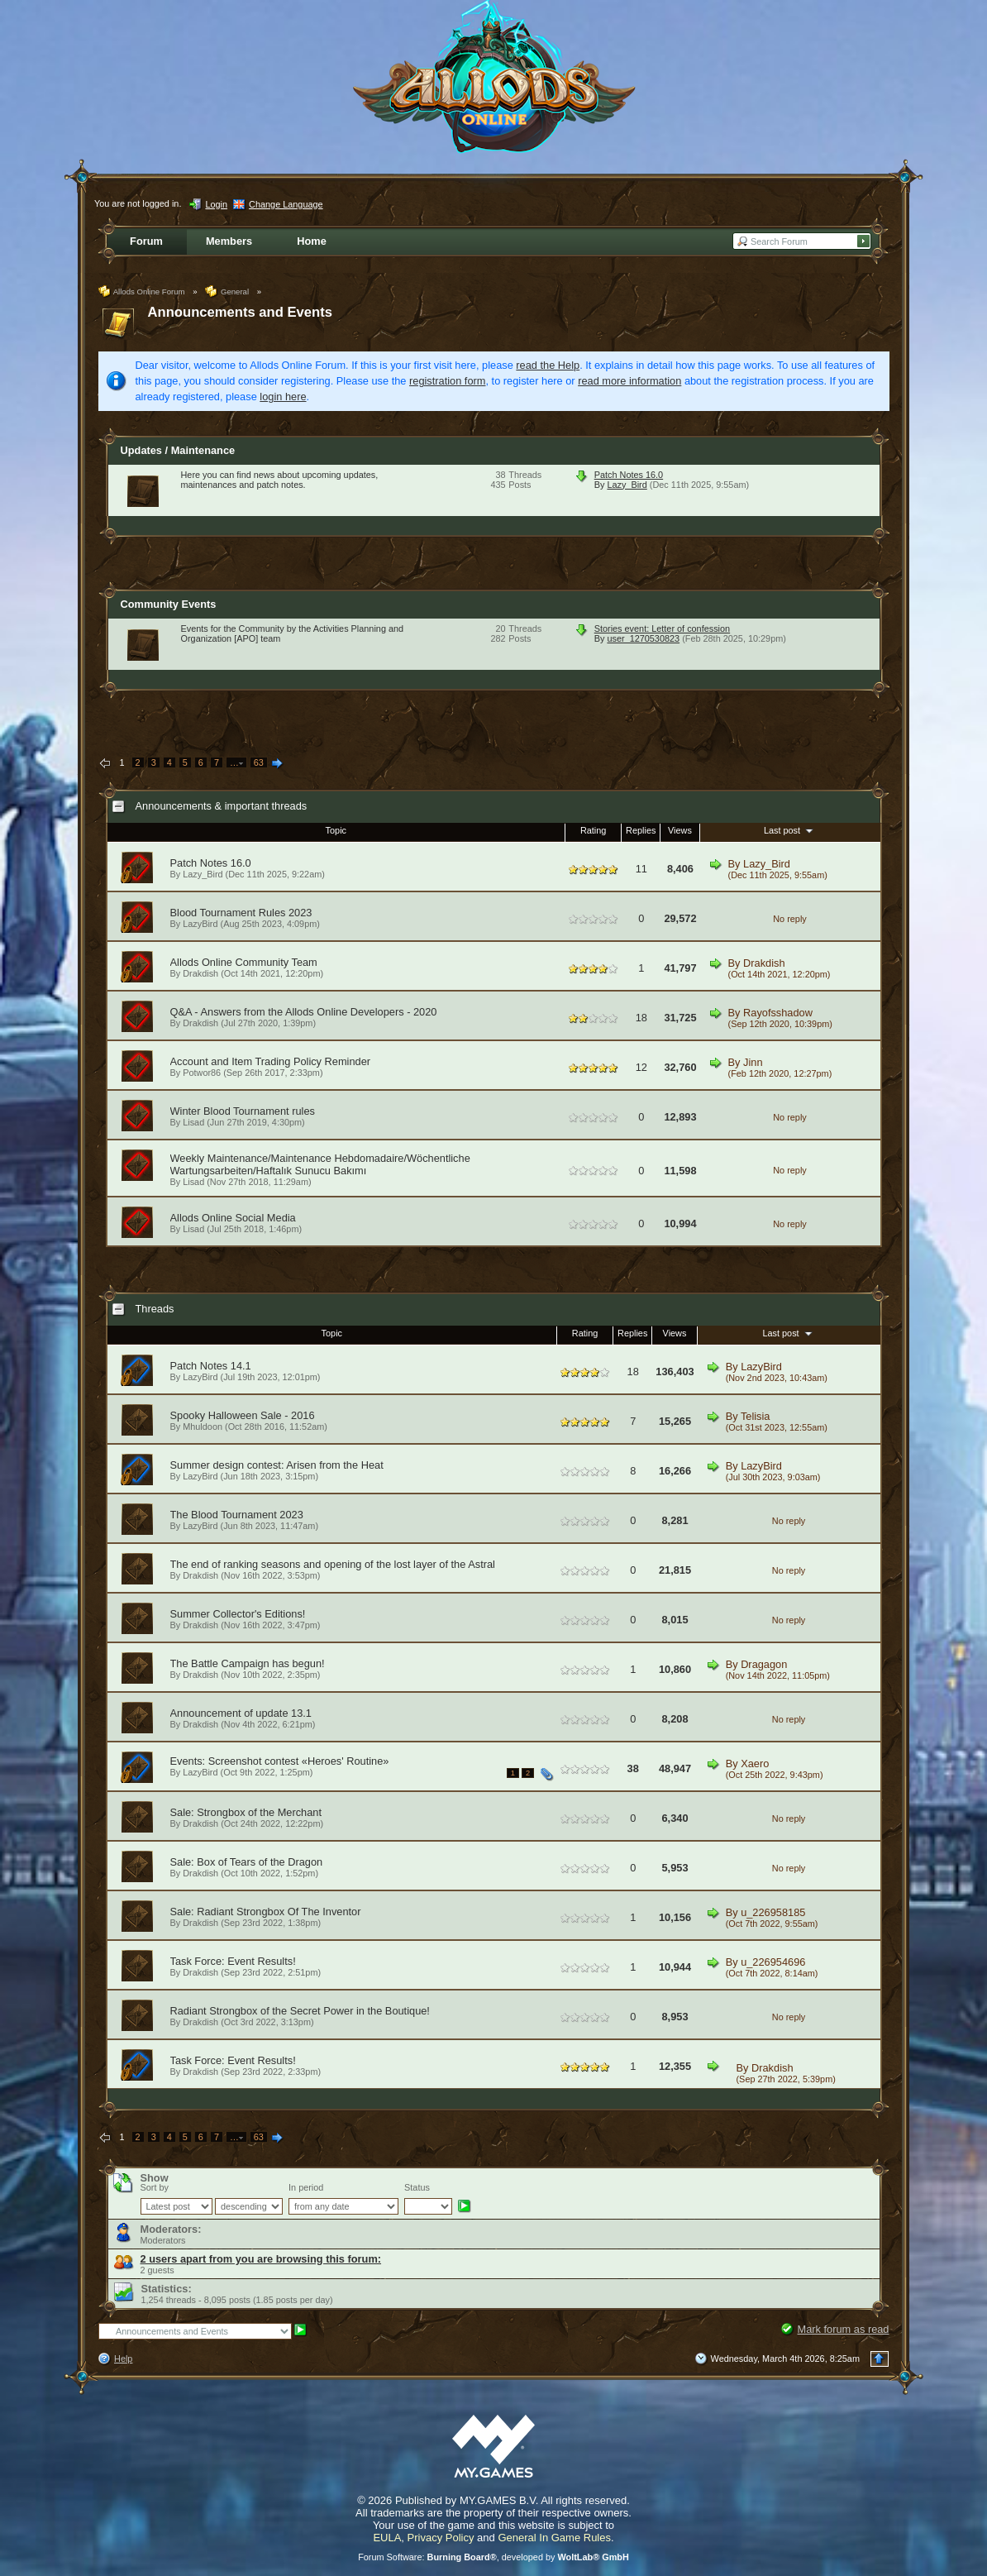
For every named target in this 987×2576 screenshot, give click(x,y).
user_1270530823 (643, 638)
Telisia (755, 1416)
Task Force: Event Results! (233, 1961)
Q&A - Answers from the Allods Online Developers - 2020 (303, 1012)
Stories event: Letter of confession (662, 628)
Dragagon (764, 1664)
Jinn (752, 1062)
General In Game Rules (554, 2537)
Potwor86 (202, 1073)
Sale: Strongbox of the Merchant (246, 1812)
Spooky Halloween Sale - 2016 (242, 1415)
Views (680, 830)
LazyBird (200, 924)
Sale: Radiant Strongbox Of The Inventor (265, 1911)
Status (417, 2187)
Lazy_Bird (626, 485)
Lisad (193, 1122)
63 (259, 762)
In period (305, 2187)
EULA (387, 2537)
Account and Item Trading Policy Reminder (270, 1061)
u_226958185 (773, 1912)
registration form (447, 381)
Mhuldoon (202, 1426)
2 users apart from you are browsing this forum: (261, 2259)
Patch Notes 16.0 (628, 475)
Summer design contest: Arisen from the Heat (277, 1465)
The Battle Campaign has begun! (247, 1663)
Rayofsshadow (778, 1012)
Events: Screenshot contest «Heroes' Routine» (279, 1761)
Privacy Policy (441, 2537)
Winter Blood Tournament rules (242, 1111)
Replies (641, 830)
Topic (336, 830)
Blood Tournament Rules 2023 (241, 912)
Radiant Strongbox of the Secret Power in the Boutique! (300, 2011)
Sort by (155, 2187)
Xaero (755, 1763)
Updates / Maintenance (178, 450)
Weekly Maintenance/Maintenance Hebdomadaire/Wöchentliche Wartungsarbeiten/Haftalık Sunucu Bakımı (320, 1164)
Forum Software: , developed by (493, 2557)
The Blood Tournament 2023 (236, 1514)
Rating (593, 830)
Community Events (169, 604)
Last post (790, 830)
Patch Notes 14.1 (210, 1366)
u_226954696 (773, 1962)
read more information (629, 381)
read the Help (547, 365)
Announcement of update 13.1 (241, 1713)
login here (283, 396)
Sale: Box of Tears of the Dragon (246, 1862)
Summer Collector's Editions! (238, 1614)
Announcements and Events (240, 312)
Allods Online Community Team (243, 962)
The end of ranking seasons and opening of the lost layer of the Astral (332, 1564)
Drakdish (200, 973)
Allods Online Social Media (233, 1218)
